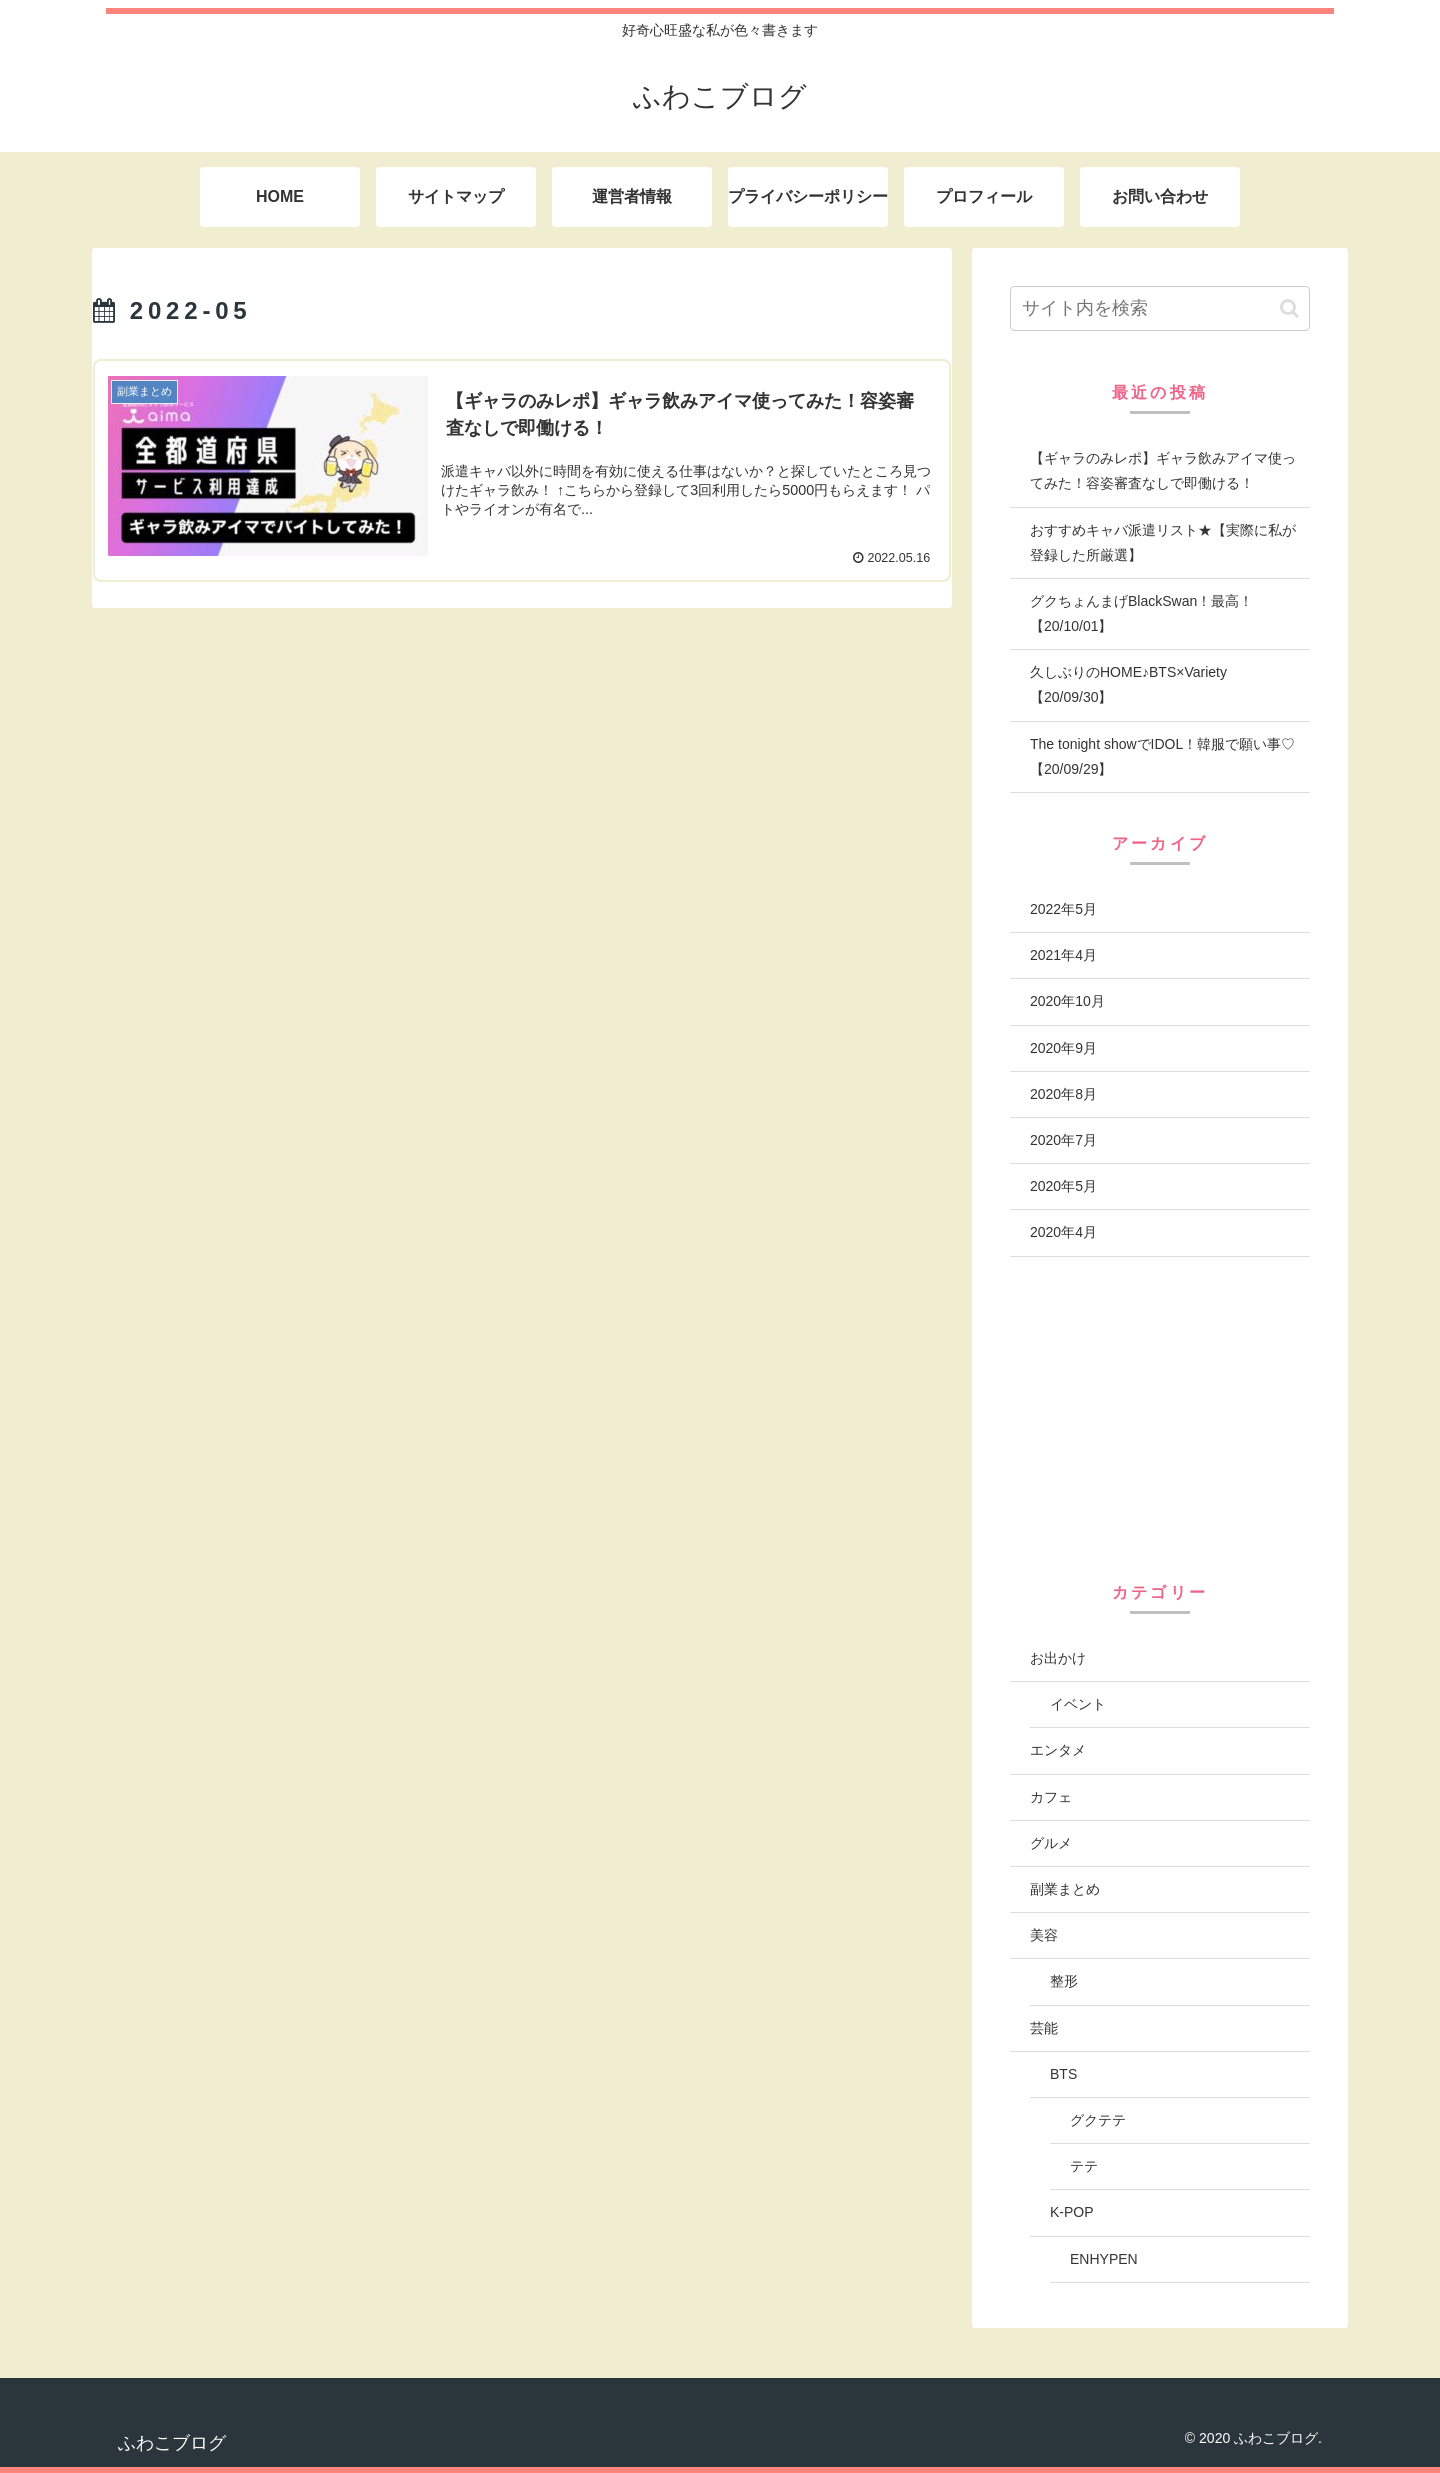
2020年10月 (1067, 1001)
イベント (1078, 1704)
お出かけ (1058, 1658)
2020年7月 (1063, 1140)
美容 (1044, 1935)
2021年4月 (1063, 955)
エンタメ (1058, 1750)
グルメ (1051, 1843)
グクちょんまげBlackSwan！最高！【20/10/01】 (1141, 613)
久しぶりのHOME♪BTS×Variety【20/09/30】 (1128, 684)
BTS (1063, 2074)
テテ (1084, 2166)
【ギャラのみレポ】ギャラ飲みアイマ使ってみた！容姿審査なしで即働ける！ (1163, 470)
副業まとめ (1065, 1889)
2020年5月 (1063, 1186)
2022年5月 (1063, 909)
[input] (1160, 308)
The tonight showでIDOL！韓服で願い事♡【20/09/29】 (1162, 756)
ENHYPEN (1104, 2259)
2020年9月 (1063, 1048)
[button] (1289, 308)
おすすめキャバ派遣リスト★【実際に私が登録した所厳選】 (1163, 542)
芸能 (1044, 2028)
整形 (1064, 1981)
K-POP (1072, 2212)
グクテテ (1098, 2120)
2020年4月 (1063, 1232)
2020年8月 (1063, 1094)
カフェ (1051, 1797)
